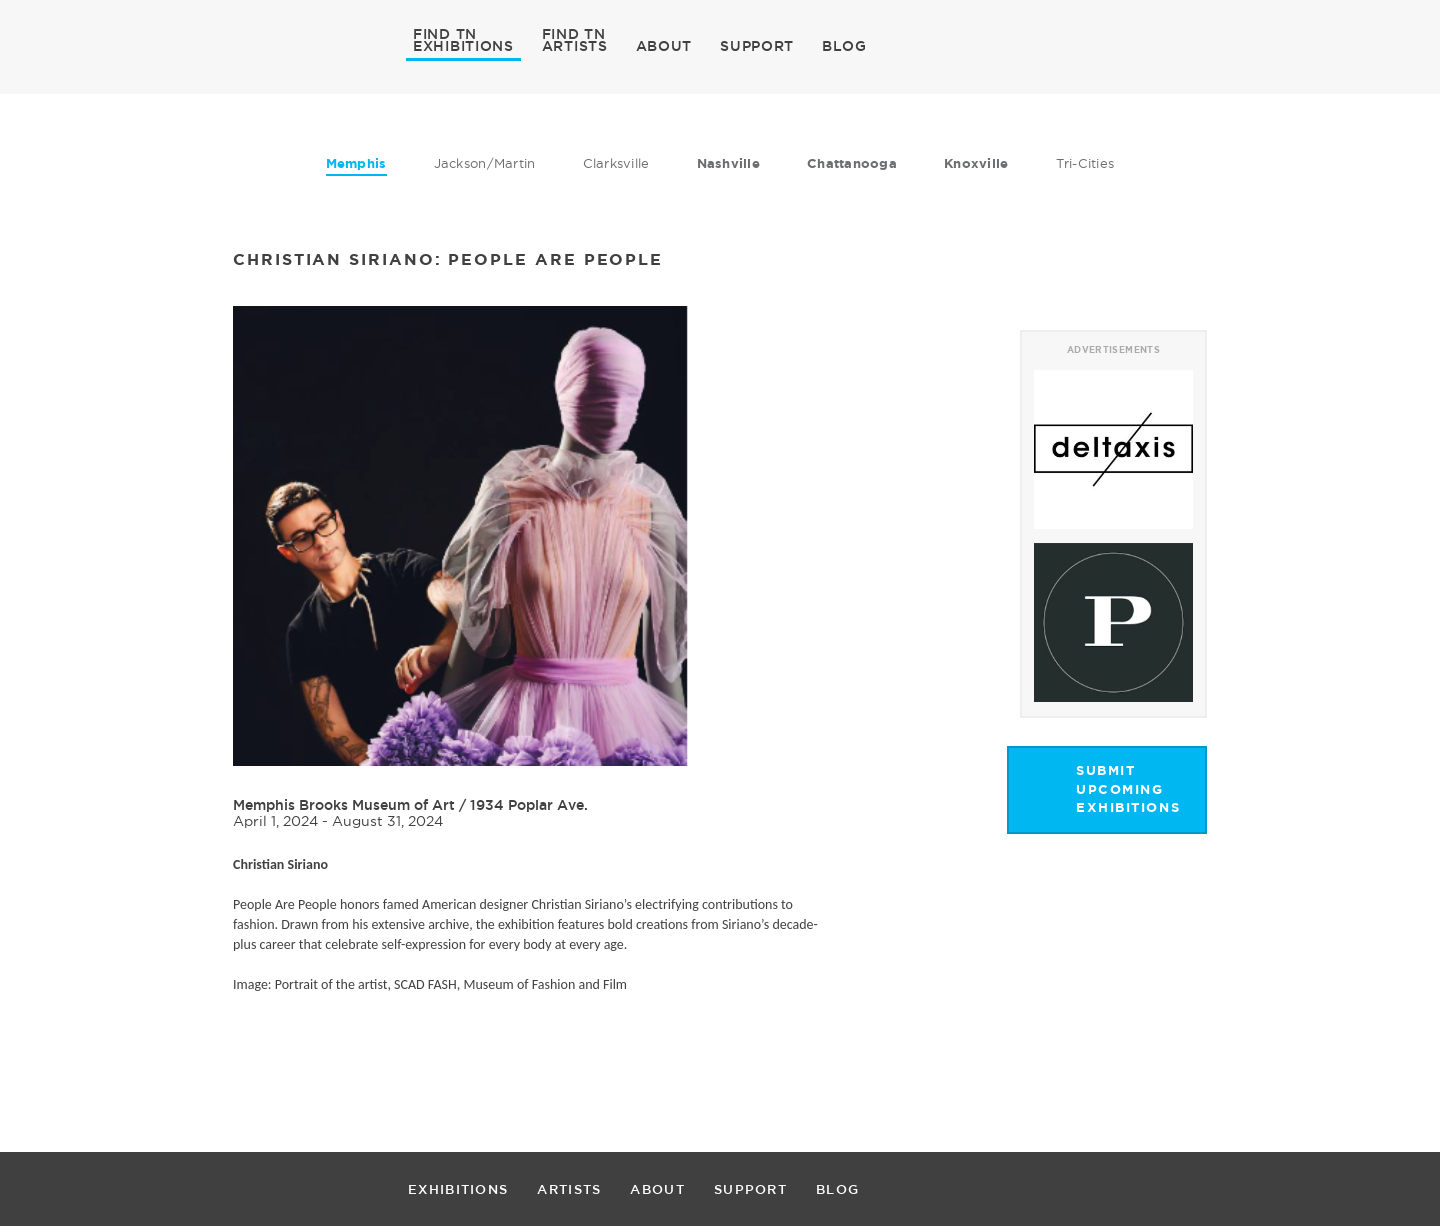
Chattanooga (852, 163)
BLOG (844, 46)
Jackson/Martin (485, 163)
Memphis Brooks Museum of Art (344, 805)
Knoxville (976, 163)
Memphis (356, 163)
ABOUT (664, 46)
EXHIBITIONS (463, 45)
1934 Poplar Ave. (529, 805)
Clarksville (616, 163)
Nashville (728, 163)
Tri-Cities (1085, 163)
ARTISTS (575, 45)
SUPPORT (757, 46)
